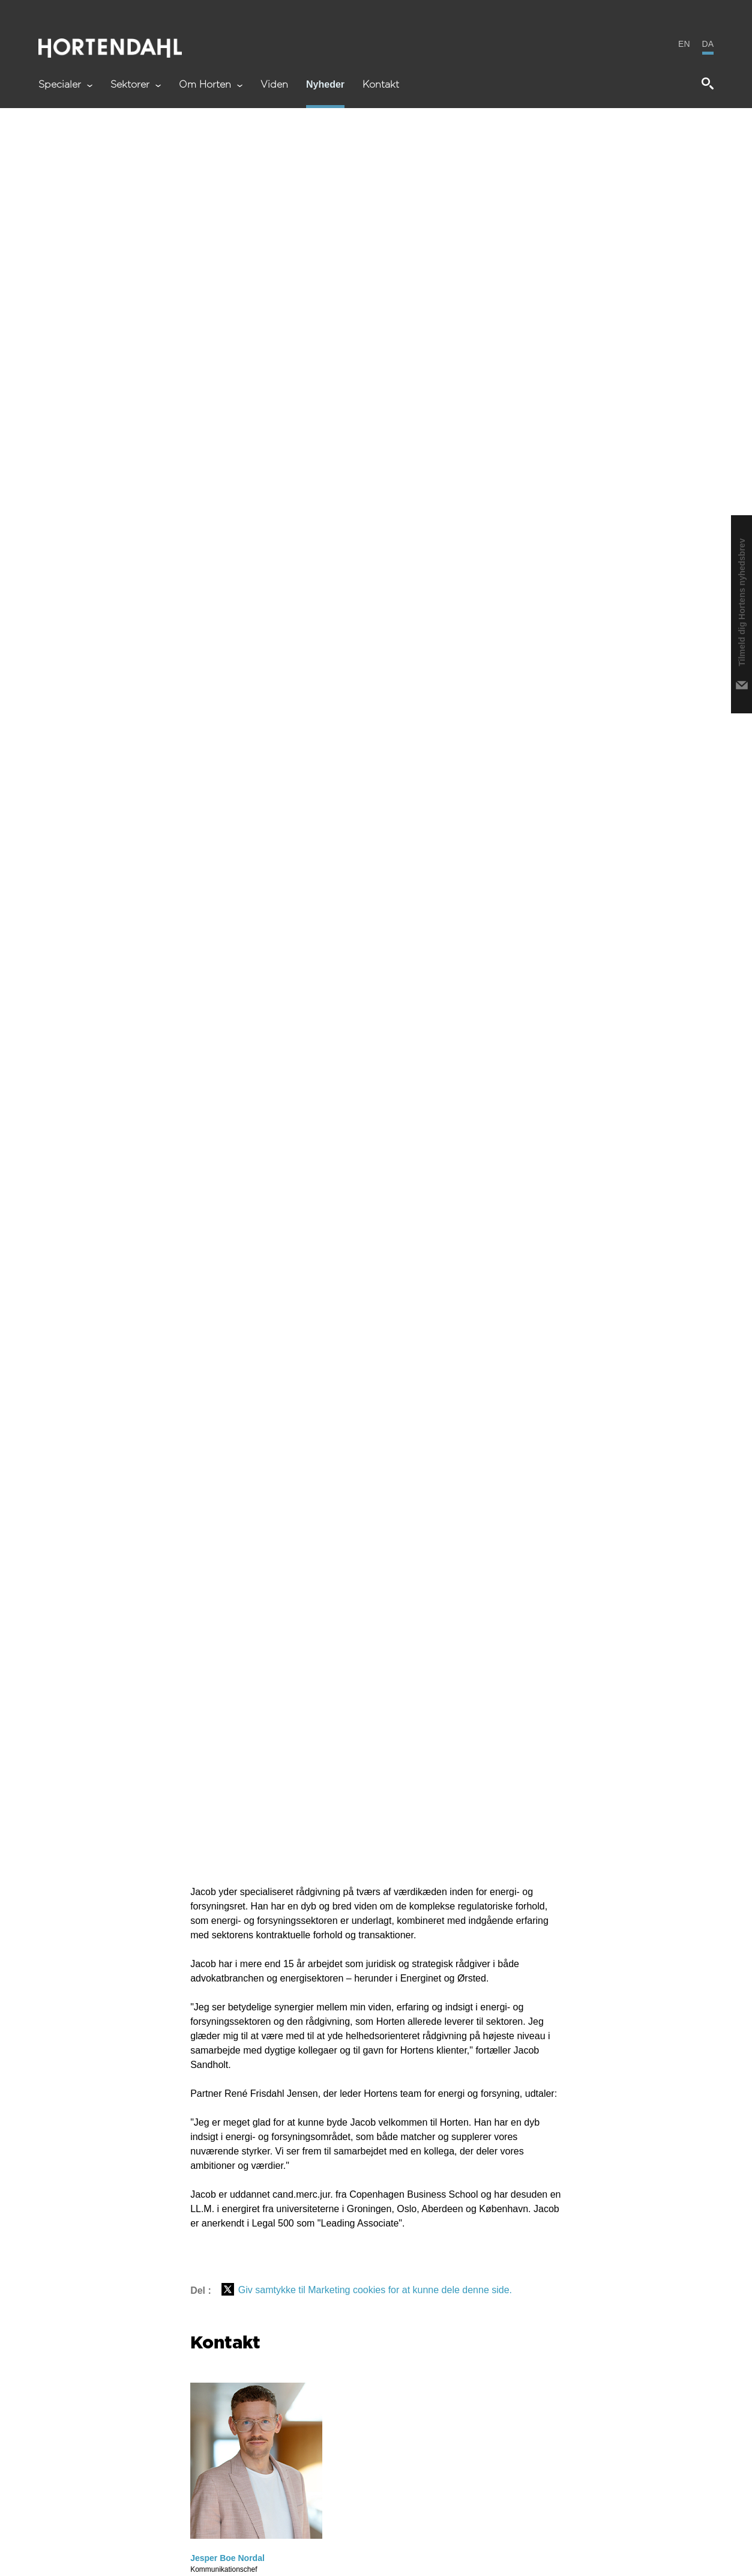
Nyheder (325, 84)
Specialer (65, 85)
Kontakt (380, 85)
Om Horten (210, 85)
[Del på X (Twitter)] (227, 2290)
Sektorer (135, 85)
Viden (274, 85)
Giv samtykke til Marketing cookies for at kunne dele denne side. (375, 2290)
